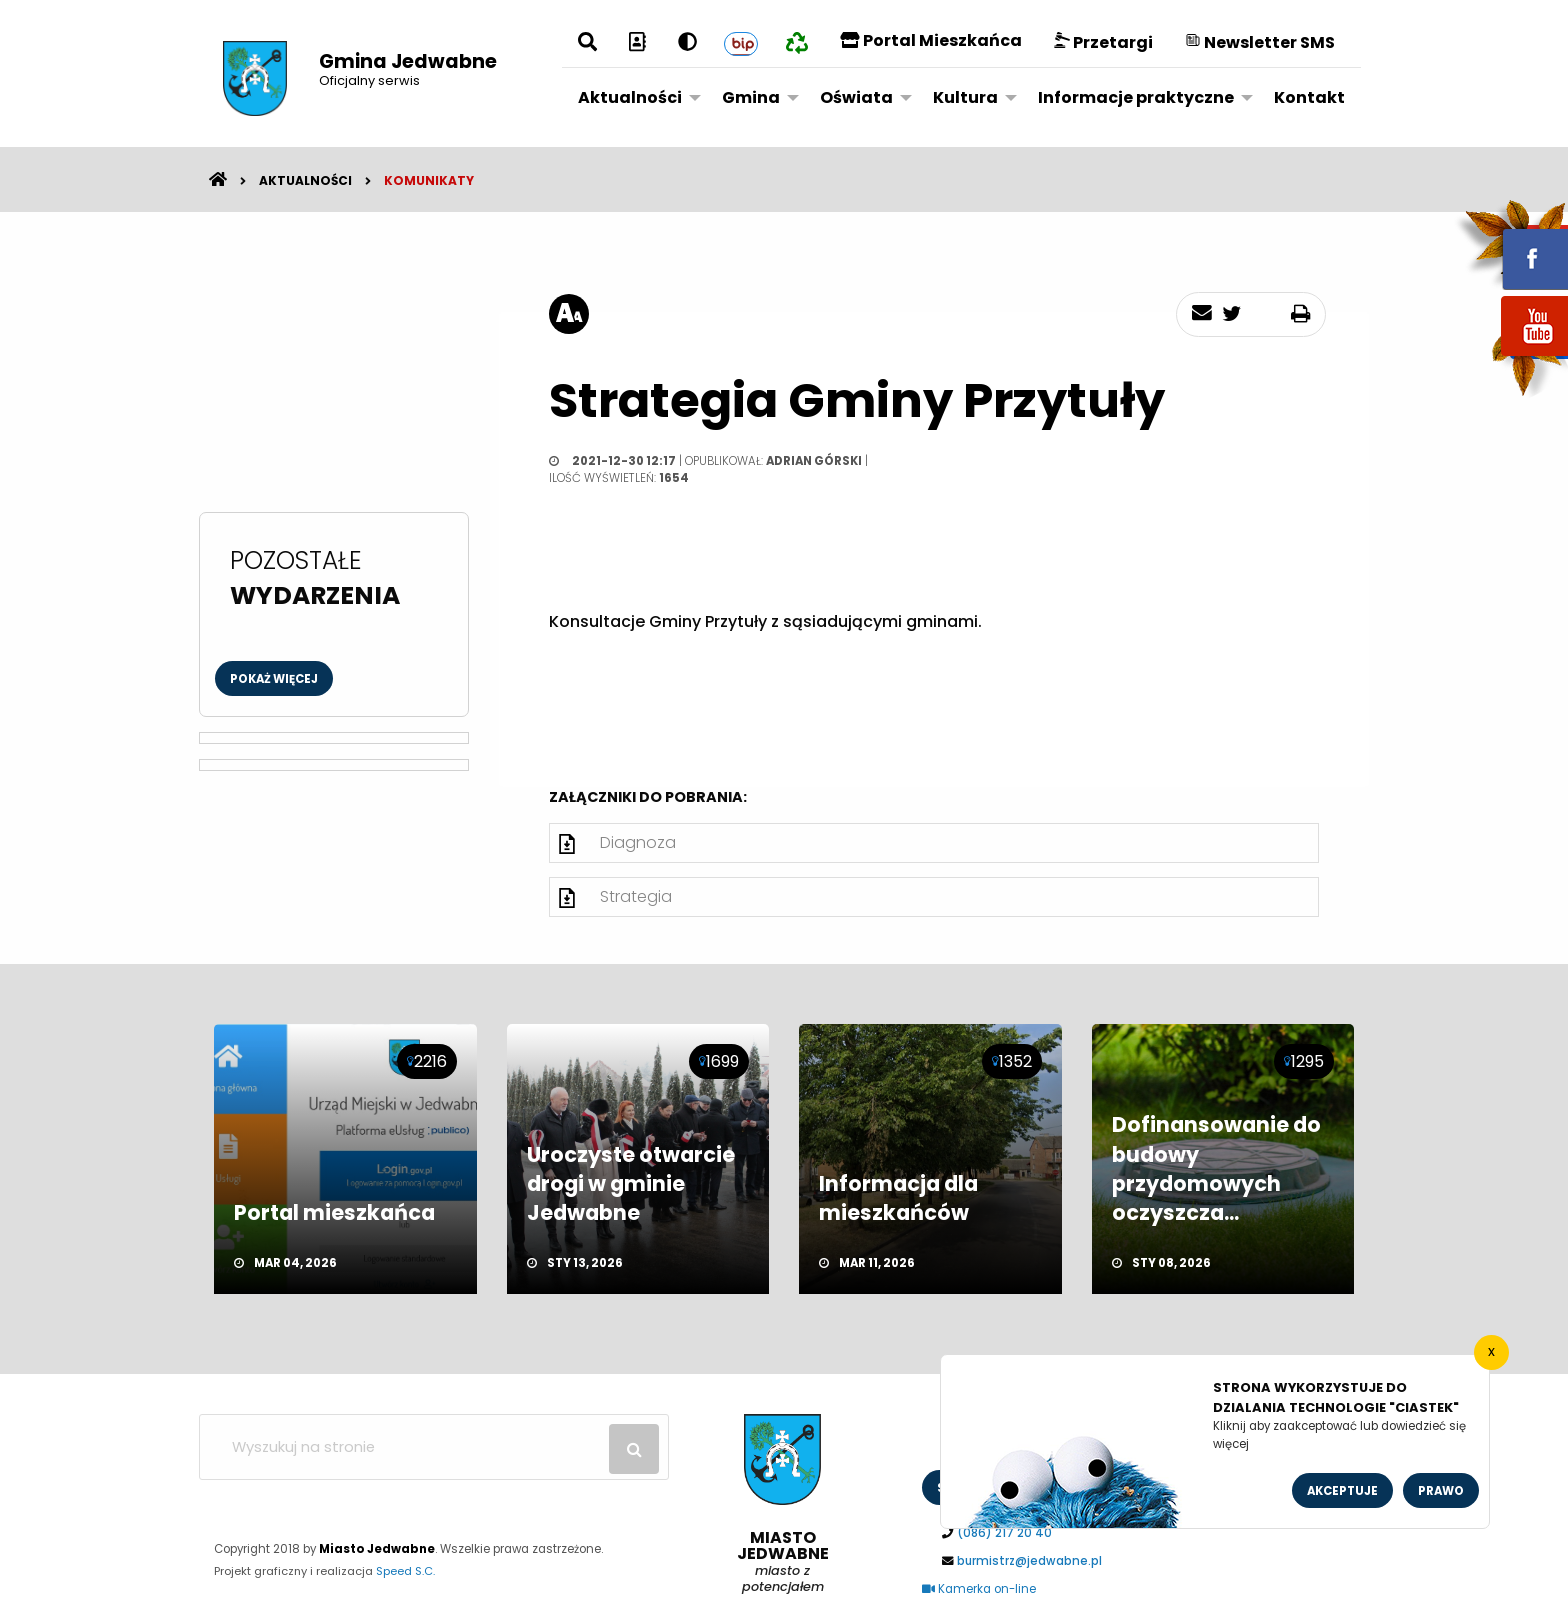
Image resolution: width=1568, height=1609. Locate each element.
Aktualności (630, 97)
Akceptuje (1342, 1491)
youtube (1511, 357)
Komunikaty (429, 180)
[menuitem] (634, 97)
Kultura (965, 97)
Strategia (636, 896)
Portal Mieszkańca (931, 40)
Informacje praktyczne (1136, 97)
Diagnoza (638, 842)
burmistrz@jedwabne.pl (1029, 1561)
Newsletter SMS (1260, 42)
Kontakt (1309, 97)
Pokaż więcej (274, 679)
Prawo (1441, 1491)
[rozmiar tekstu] (569, 314)
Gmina (751, 97)
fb (1511, 245)
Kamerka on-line (979, 1589)
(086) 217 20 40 (1004, 1533)
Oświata (856, 97)
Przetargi (1103, 42)
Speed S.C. (405, 1571)
